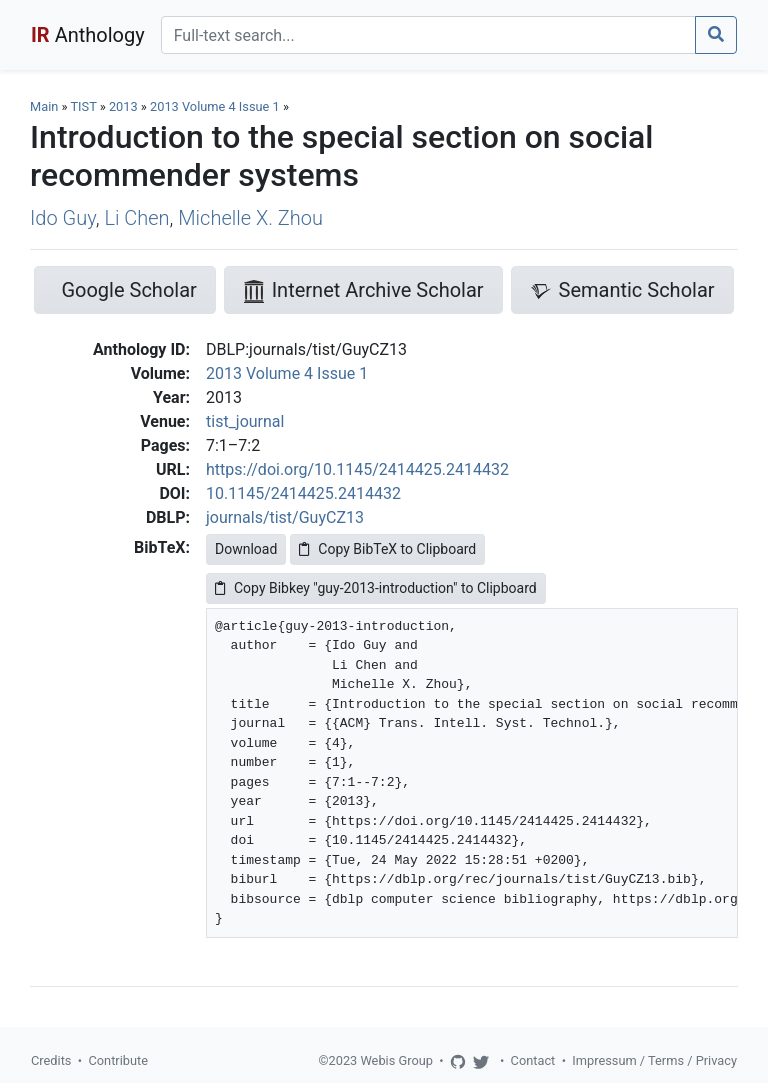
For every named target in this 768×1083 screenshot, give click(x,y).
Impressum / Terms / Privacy (654, 1060)
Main (44, 106)
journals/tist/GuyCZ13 (285, 517)
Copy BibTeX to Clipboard (387, 549)
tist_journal (245, 421)
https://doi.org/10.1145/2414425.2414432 (357, 469)
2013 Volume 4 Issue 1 (216, 106)
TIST (83, 106)
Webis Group (396, 1060)
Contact (533, 1060)
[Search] (428, 35)
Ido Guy (63, 218)
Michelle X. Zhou (250, 218)
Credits (51, 1060)
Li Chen (136, 218)
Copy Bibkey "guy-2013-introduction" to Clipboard (376, 588)
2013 (123, 106)
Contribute (118, 1060)
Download (246, 549)
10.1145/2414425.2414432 (303, 493)
